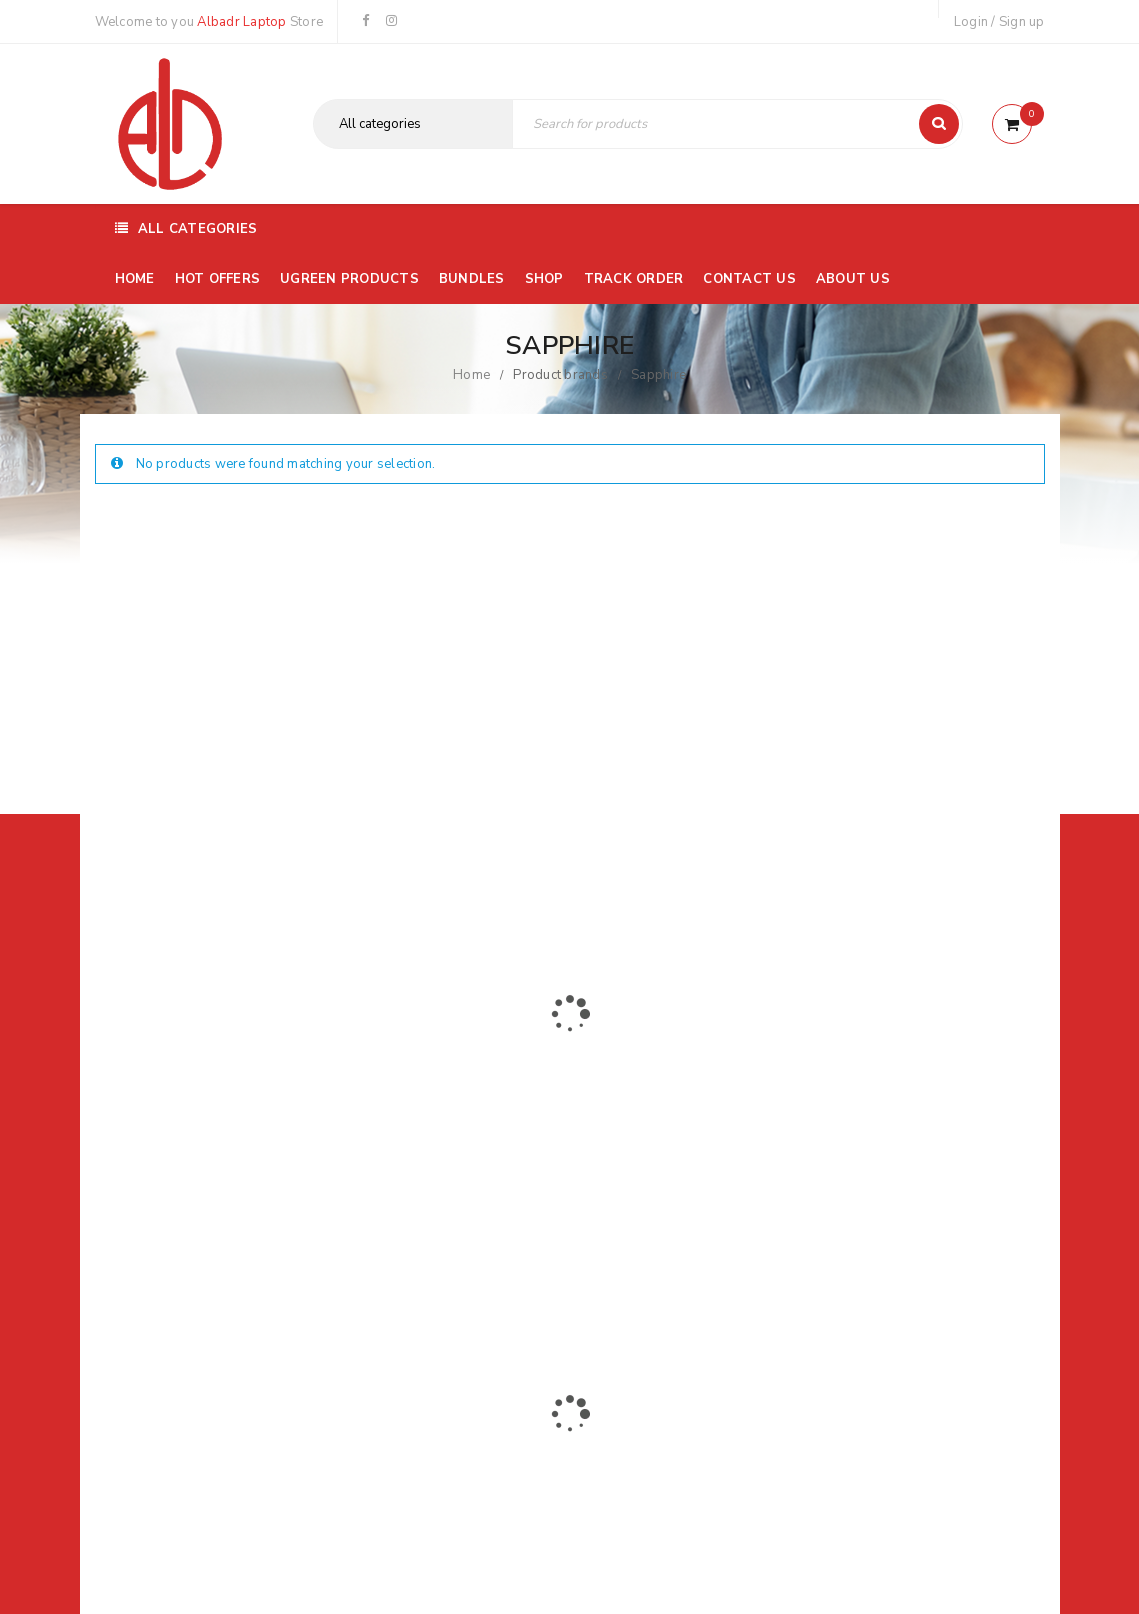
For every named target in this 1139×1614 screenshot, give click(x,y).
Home (471, 375)
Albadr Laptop (241, 22)
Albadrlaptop (436, 1257)
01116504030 (218, 1122)
